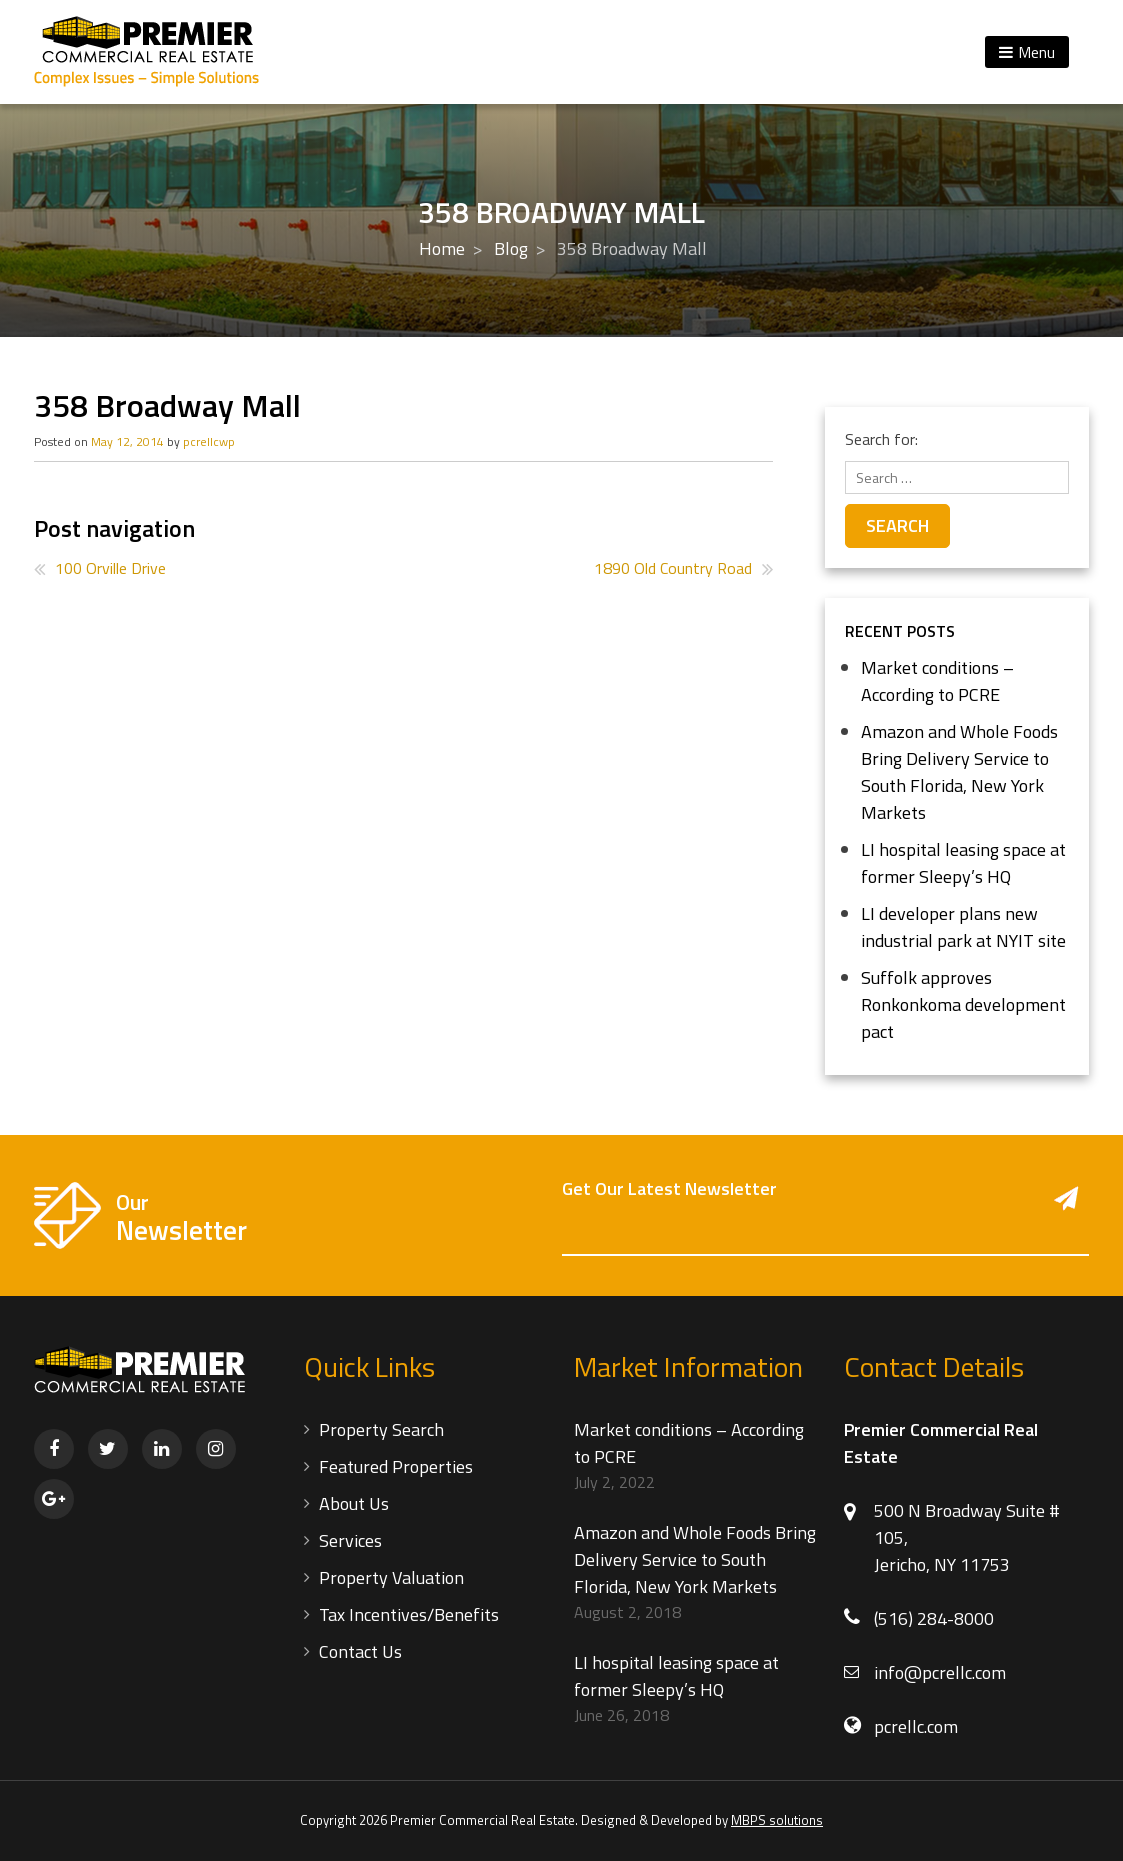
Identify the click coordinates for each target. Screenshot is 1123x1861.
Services (350, 1540)
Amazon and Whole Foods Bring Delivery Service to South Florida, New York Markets (959, 772)
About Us (354, 1503)
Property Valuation (391, 1577)
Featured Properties (396, 1466)
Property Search (381, 1429)
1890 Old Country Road (673, 568)
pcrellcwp (209, 441)
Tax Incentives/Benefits (409, 1614)
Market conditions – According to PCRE (937, 681)
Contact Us (360, 1651)
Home (442, 248)
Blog (511, 248)
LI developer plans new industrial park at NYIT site (963, 927)
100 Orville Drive (110, 568)
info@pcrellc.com (940, 1672)
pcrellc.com (916, 1726)
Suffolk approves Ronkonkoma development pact (963, 1004)
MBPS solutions (777, 1820)
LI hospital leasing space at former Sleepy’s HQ (963, 863)
